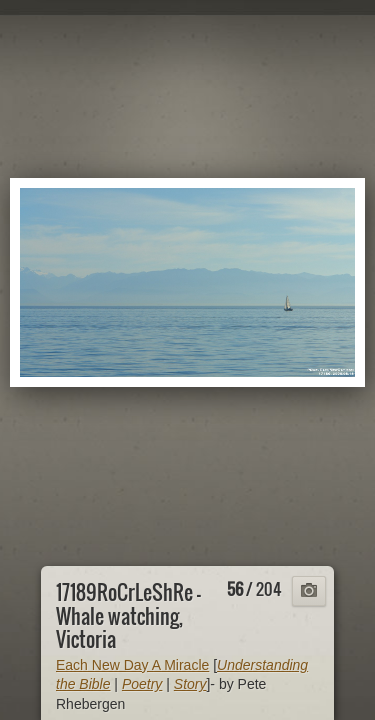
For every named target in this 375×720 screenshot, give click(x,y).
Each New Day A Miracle (132, 665)
